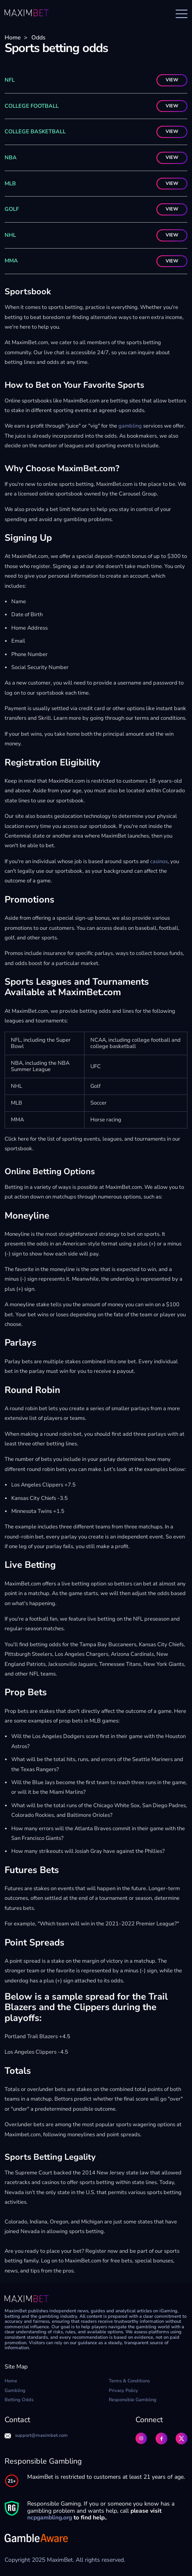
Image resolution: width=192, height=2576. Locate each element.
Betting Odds (19, 2400)
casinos (158, 861)
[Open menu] (181, 14)
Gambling (15, 2391)
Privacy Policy (123, 2391)
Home (12, 37)
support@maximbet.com (36, 2436)
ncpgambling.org (49, 2518)
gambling (129, 426)
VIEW (172, 80)
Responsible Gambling (132, 2400)
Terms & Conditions (129, 2381)
